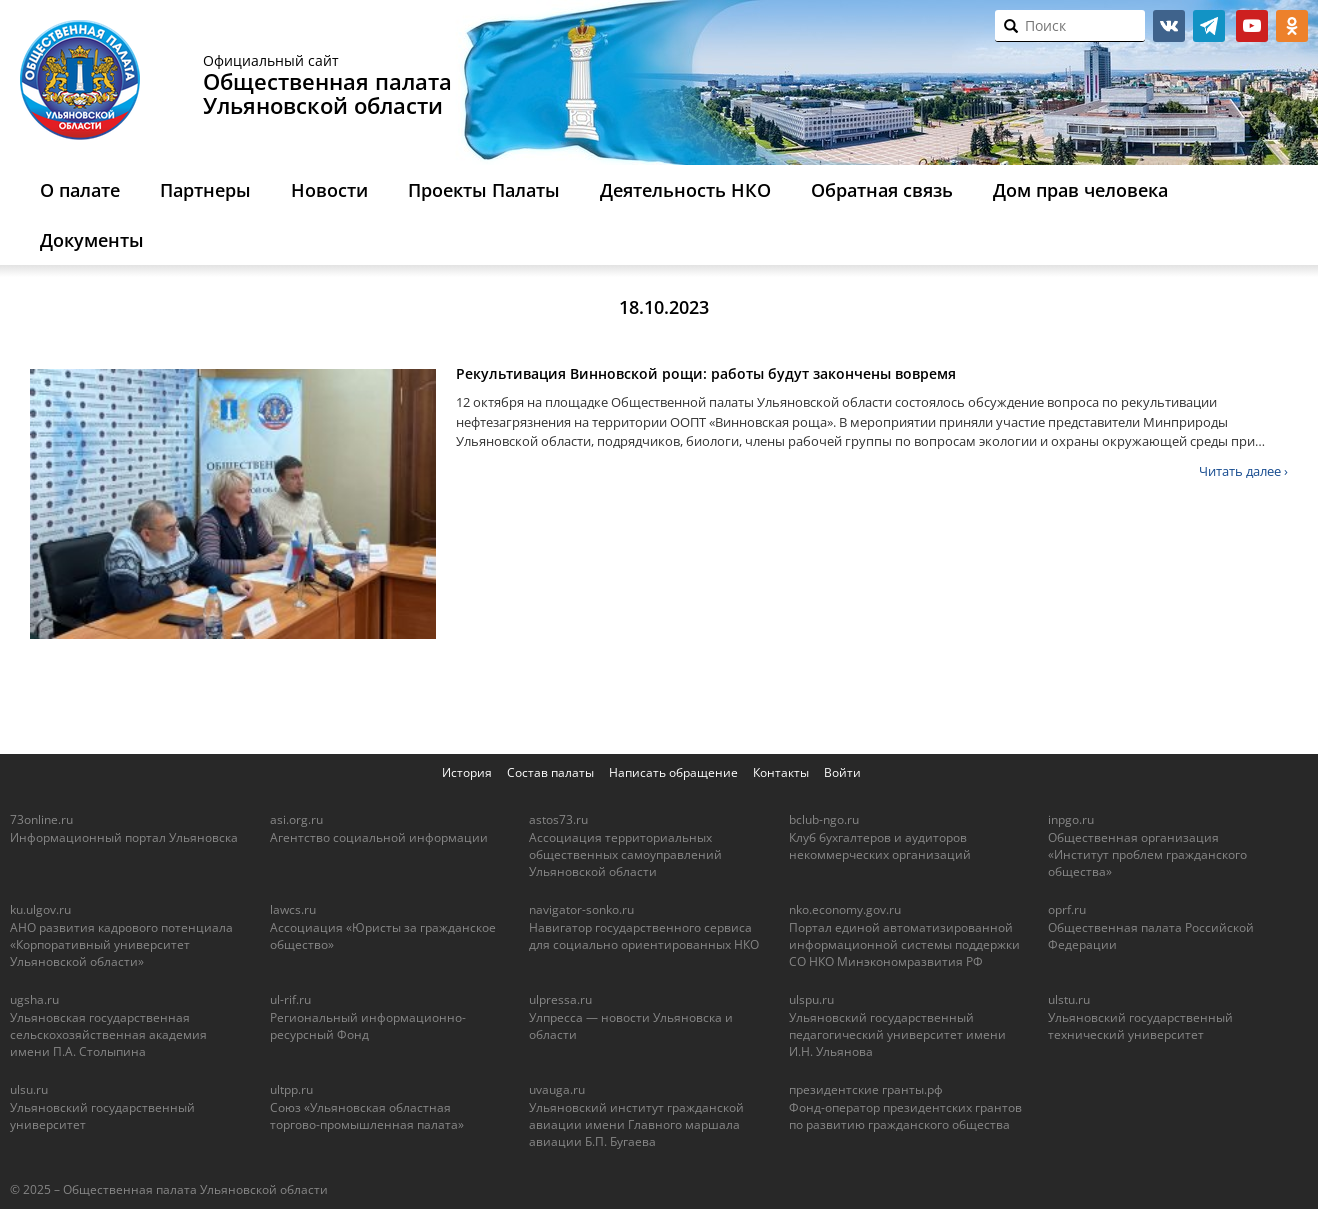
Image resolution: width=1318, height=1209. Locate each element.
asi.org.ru (296, 819)
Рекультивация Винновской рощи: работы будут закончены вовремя (706, 373)
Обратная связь (882, 190)
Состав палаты (550, 772)
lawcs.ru (293, 909)
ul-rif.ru (290, 999)
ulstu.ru (1069, 999)
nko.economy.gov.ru (845, 909)
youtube (1252, 26)
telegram (1209, 26)
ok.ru (1292, 26)
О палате (80, 190)
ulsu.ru (29, 1089)
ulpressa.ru (560, 999)
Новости (329, 190)
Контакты (781, 772)
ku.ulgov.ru (40, 909)
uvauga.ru (557, 1089)
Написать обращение (673, 772)
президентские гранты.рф (866, 1089)
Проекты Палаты (484, 190)
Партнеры (205, 190)
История (467, 772)
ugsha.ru (34, 999)
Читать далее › (1243, 471)
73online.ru (41, 819)
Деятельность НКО (685, 190)
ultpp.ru (291, 1089)
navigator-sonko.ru (581, 909)
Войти (842, 772)
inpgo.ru (1071, 819)
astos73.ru (558, 819)
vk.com (1169, 26)
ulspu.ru (811, 999)
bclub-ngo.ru (824, 819)
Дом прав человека (1080, 190)
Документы (92, 240)
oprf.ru (1067, 909)
